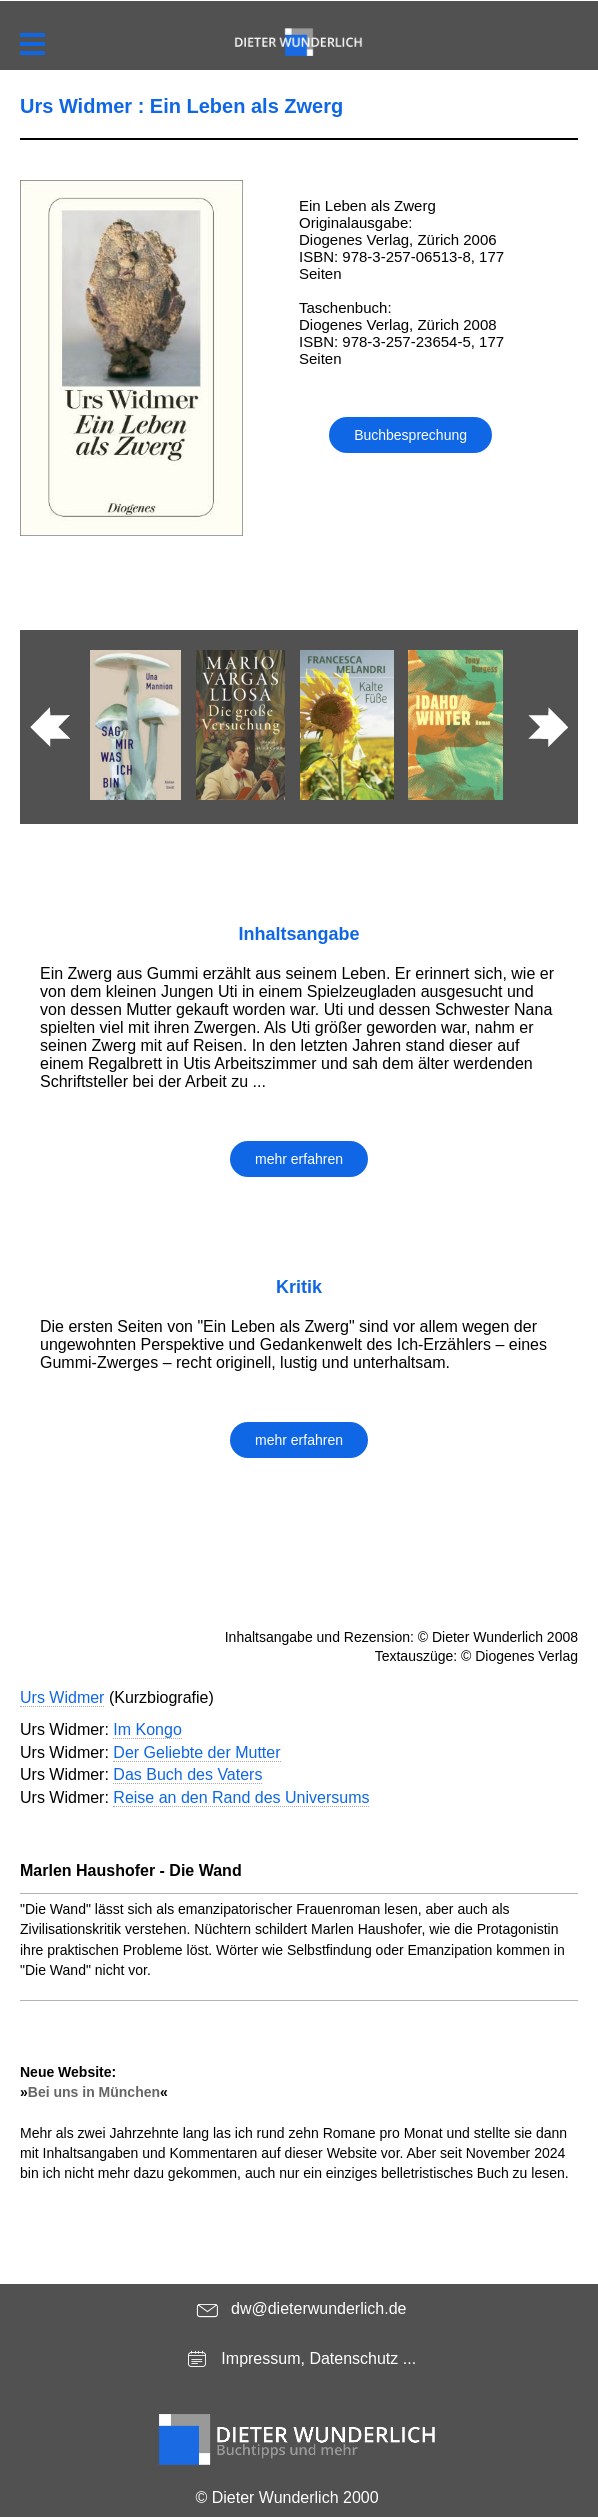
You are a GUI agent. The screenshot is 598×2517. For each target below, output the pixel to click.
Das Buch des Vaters (187, 1774)
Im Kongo (147, 1729)
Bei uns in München (94, 2092)
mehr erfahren (299, 1159)
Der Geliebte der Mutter (196, 1752)
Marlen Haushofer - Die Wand (131, 1870)
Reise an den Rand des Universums (241, 1797)
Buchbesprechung (410, 435)
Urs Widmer (62, 1697)
